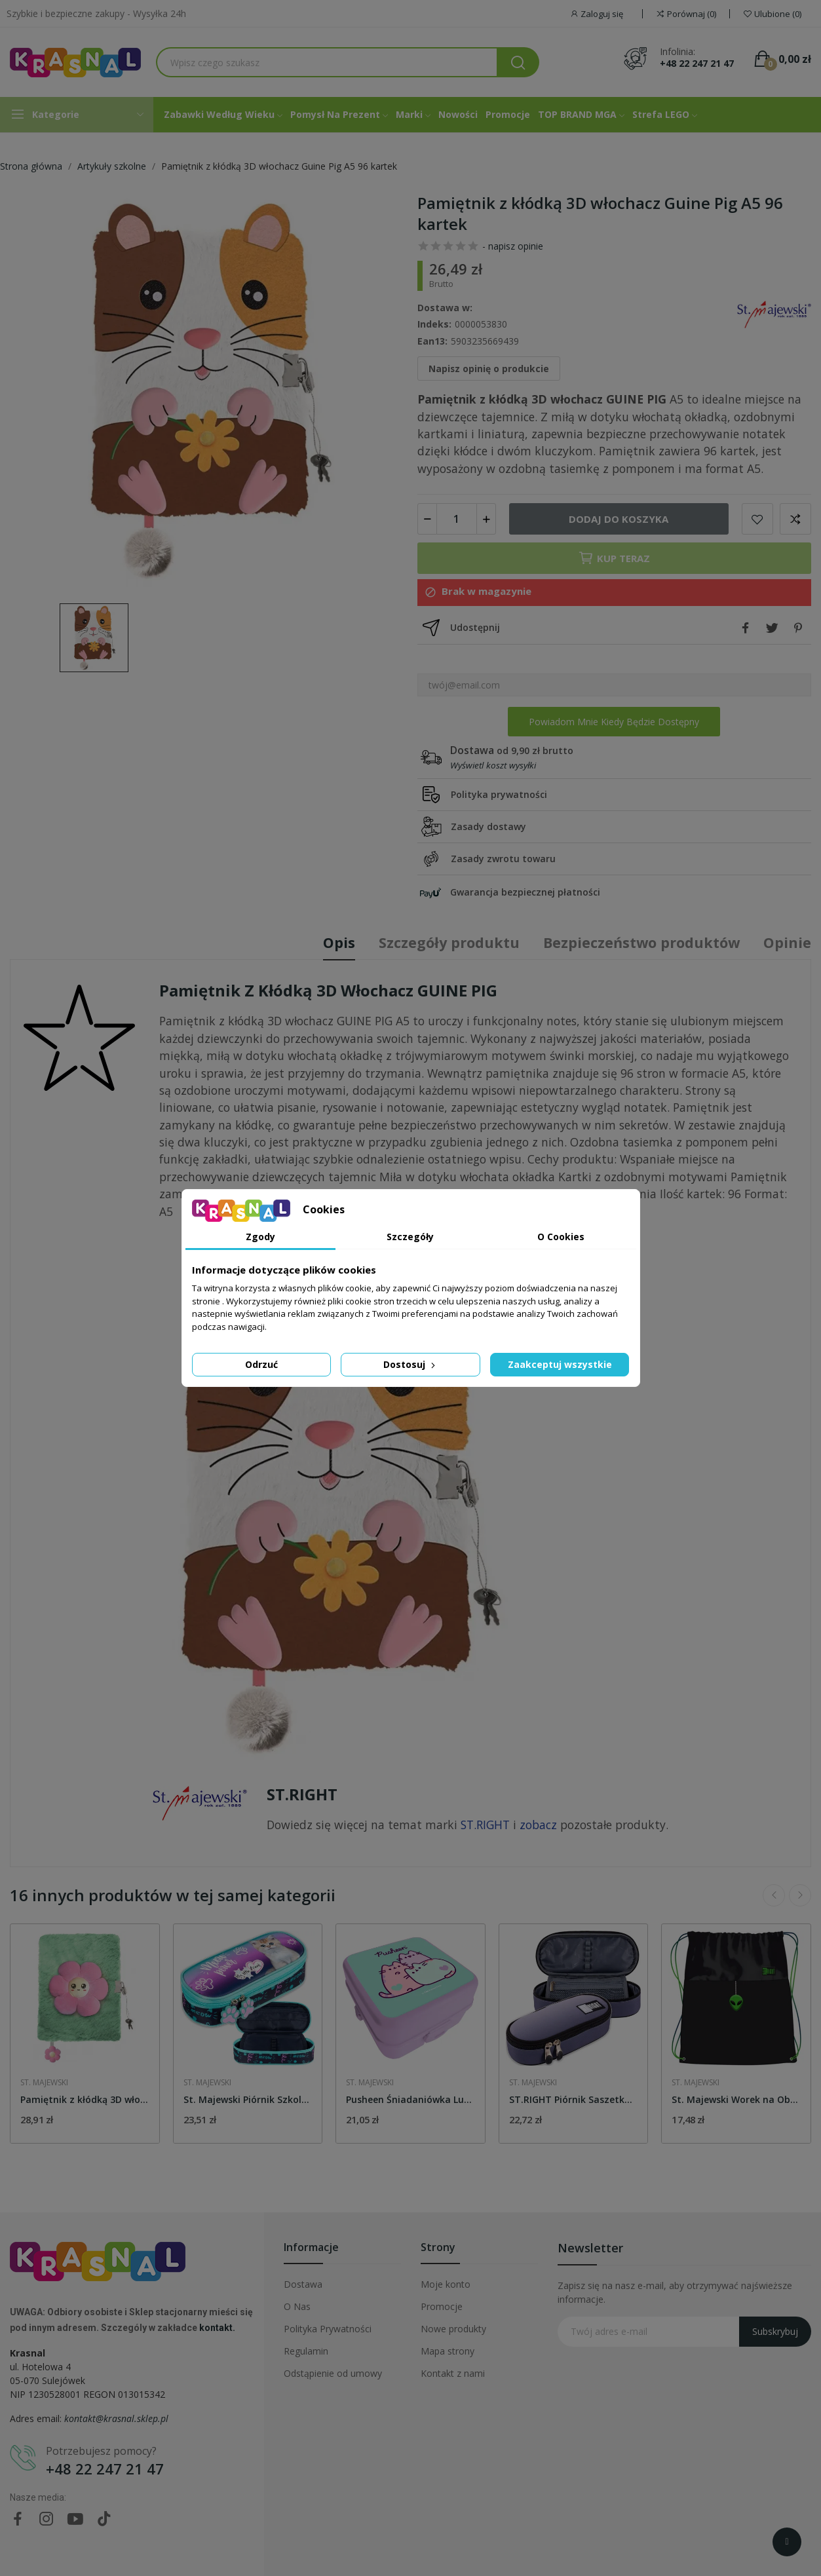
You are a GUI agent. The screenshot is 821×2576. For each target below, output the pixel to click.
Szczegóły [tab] (410, 1236)
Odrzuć (261, 1364)
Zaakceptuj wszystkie (560, 1364)
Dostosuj (410, 1364)
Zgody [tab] (260, 1236)
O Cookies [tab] (560, 1236)
